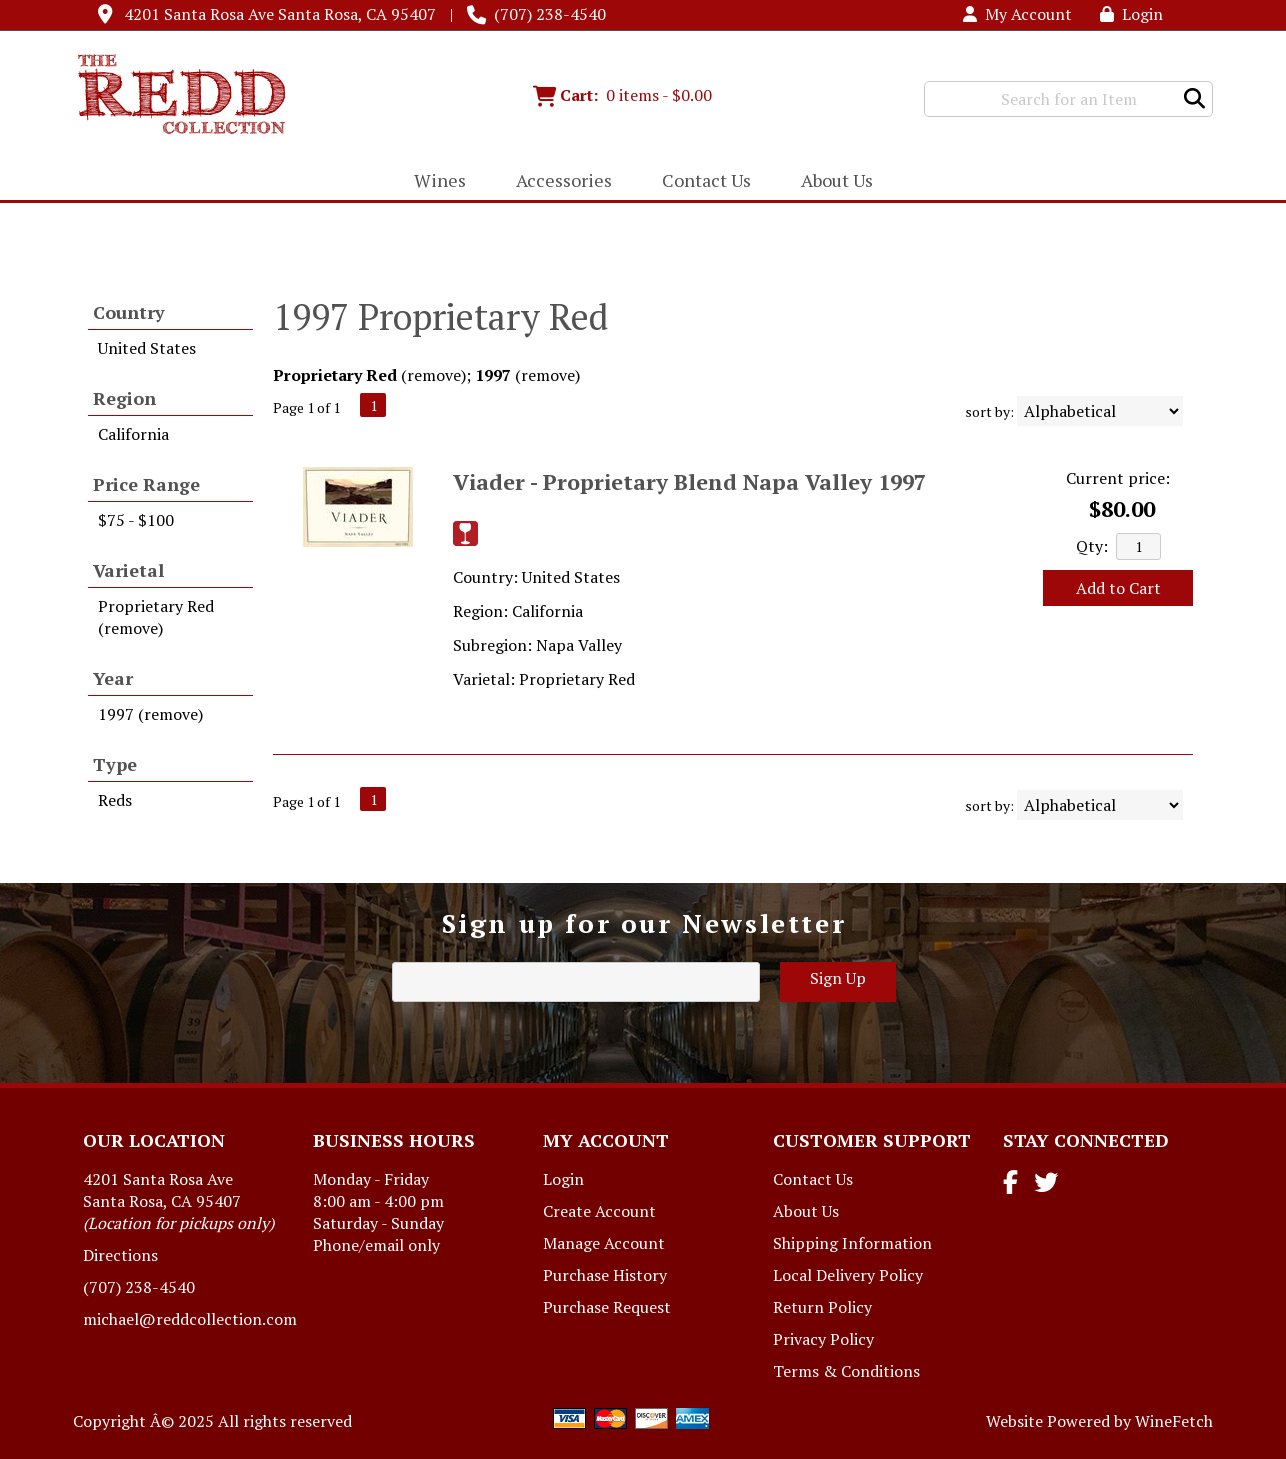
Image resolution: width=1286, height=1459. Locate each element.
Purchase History (605, 1275)
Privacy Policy (823, 1339)
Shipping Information (852, 1243)
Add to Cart (1118, 588)
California (133, 434)
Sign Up (838, 978)
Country (129, 312)
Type (115, 764)
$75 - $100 (136, 520)
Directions (120, 1255)
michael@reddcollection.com (190, 1319)
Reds (115, 800)
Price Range (146, 484)
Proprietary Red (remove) (156, 617)
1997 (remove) (150, 714)
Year (113, 678)
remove (434, 375)
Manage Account (604, 1243)
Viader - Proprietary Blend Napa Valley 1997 (689, 481)
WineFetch (1174, 1421)
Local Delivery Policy (848, 1275)
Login (1131, 14)
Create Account (599, 1211)
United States (147, 348)
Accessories (557, 182)
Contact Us (706, 180)
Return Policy (822, 1307)
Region (124, 398)
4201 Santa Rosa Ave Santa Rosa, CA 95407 (280, 14)
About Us (830, 182)
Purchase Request (607, 1307)
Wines (433, 182)
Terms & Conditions (846, 1371)
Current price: (1118, 478)
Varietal (128, 570)
